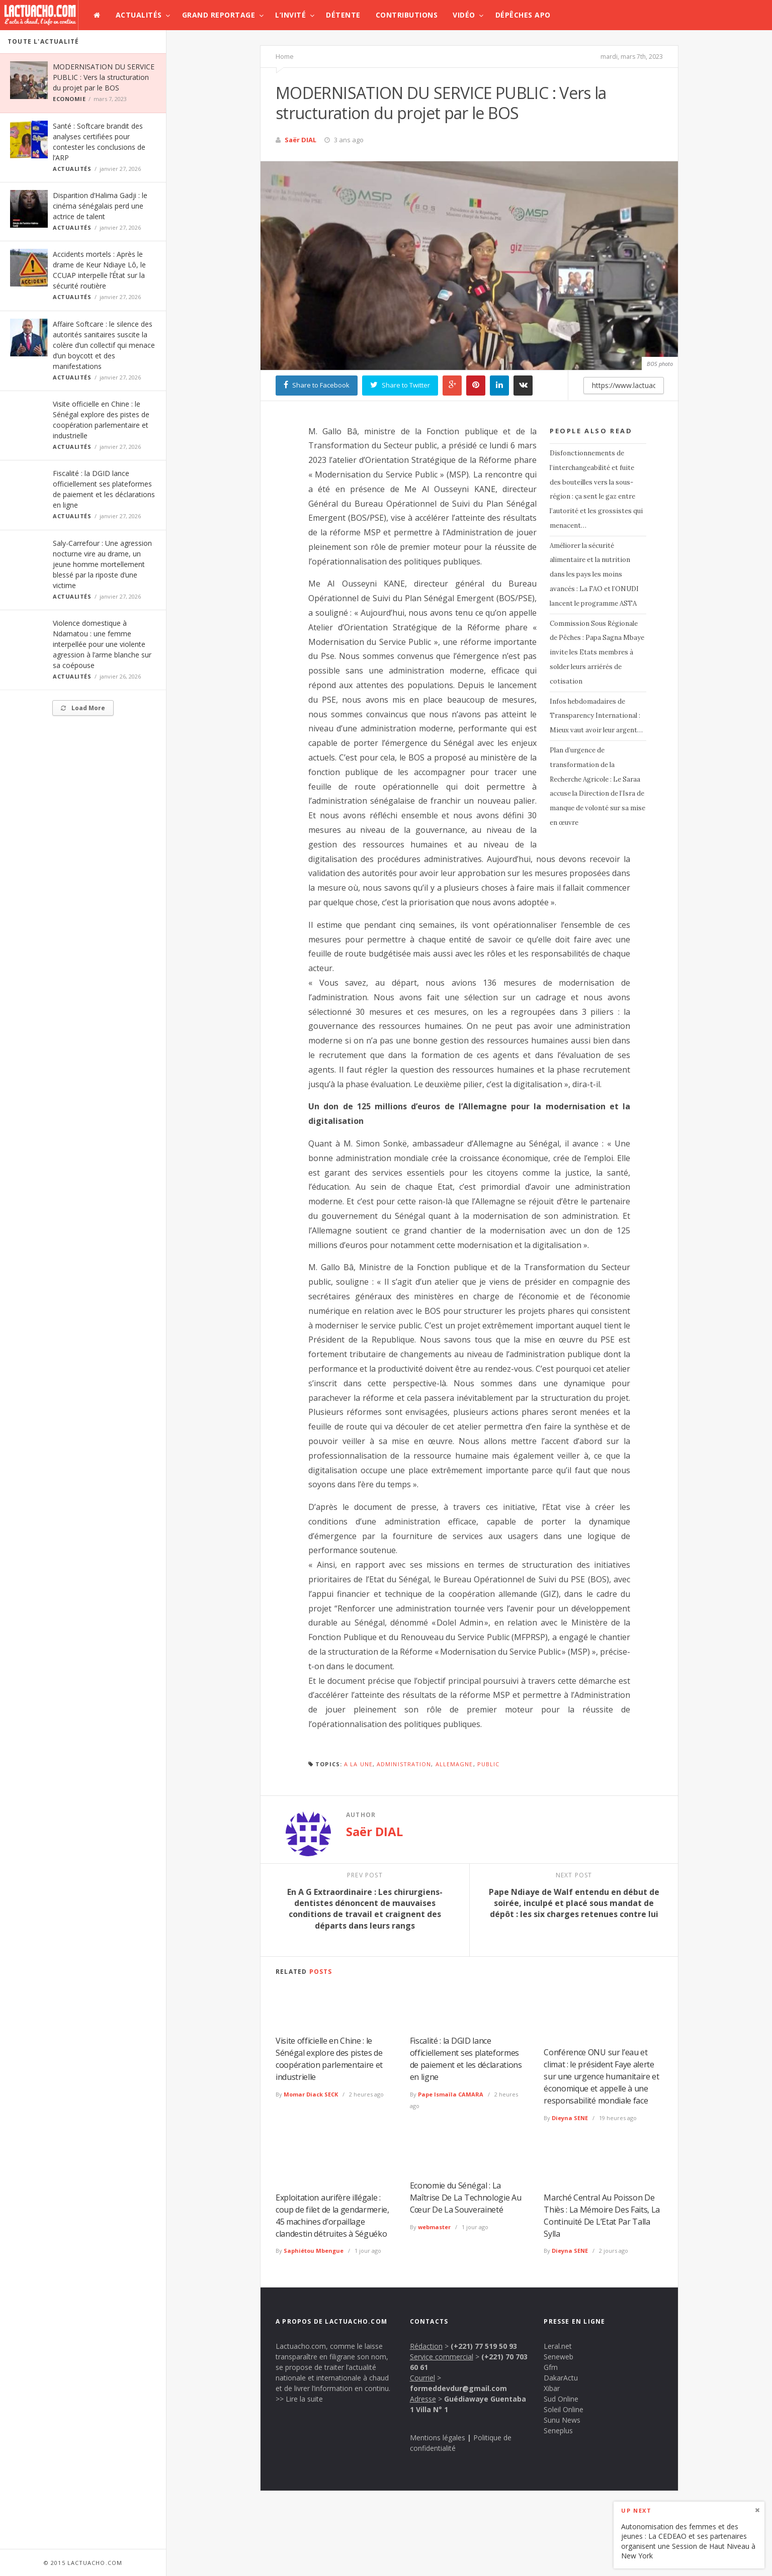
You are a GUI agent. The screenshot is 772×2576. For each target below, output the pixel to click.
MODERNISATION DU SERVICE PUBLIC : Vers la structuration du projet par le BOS (103, 77)
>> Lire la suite (299, 2399)
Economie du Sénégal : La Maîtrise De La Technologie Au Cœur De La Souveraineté (466, 2197)
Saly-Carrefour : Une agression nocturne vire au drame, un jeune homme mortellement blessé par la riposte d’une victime (102, 564)
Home (285, 56)
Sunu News (562, 2420)
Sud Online (561, 2399)
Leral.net (558, 2346)
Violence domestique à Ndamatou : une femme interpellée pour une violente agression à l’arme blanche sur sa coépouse (102, 644)
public (488, 1764)
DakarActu (561, 2377)
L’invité (290, 15)
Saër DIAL (300, 139)
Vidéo (464, 15)
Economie (69, 99)
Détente (343, 15)
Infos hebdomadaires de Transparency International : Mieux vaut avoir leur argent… (596, 716)
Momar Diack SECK (311, 2094)
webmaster (434, 2227)
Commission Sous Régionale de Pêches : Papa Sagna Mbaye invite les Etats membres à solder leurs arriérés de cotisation (597, 652)
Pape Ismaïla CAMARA (450, 2094)
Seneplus (558, 2430)
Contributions (407, 15)
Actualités (139, 15)
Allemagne (454, 1764)
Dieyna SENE (570, 2118)
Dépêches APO (523, 15)
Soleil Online (563, 2409)
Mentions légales (437, 2437)
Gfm (551, 2367)
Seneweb (558, 2356)
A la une (358, 1764)
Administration (404, 1764)
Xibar (552, 2388)
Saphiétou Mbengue (314, 2250)
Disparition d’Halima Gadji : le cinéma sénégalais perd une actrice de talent (100, 205)
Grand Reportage (218, 15)
